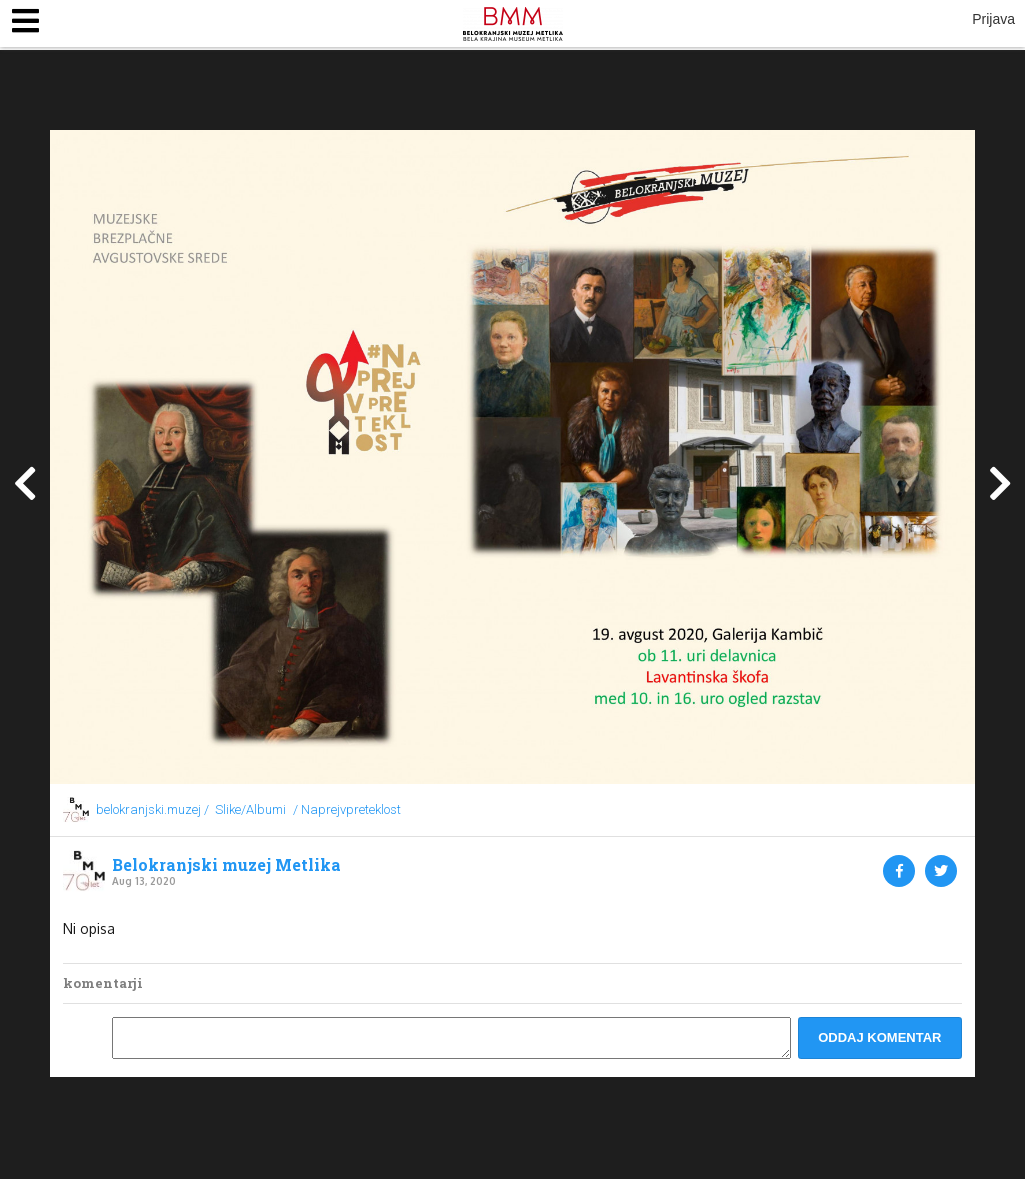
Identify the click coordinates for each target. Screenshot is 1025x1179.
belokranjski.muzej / (152, 809)
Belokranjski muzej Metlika (226, 865)
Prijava (993, 19)
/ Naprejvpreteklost (347, 809)
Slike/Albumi (250, 809)
